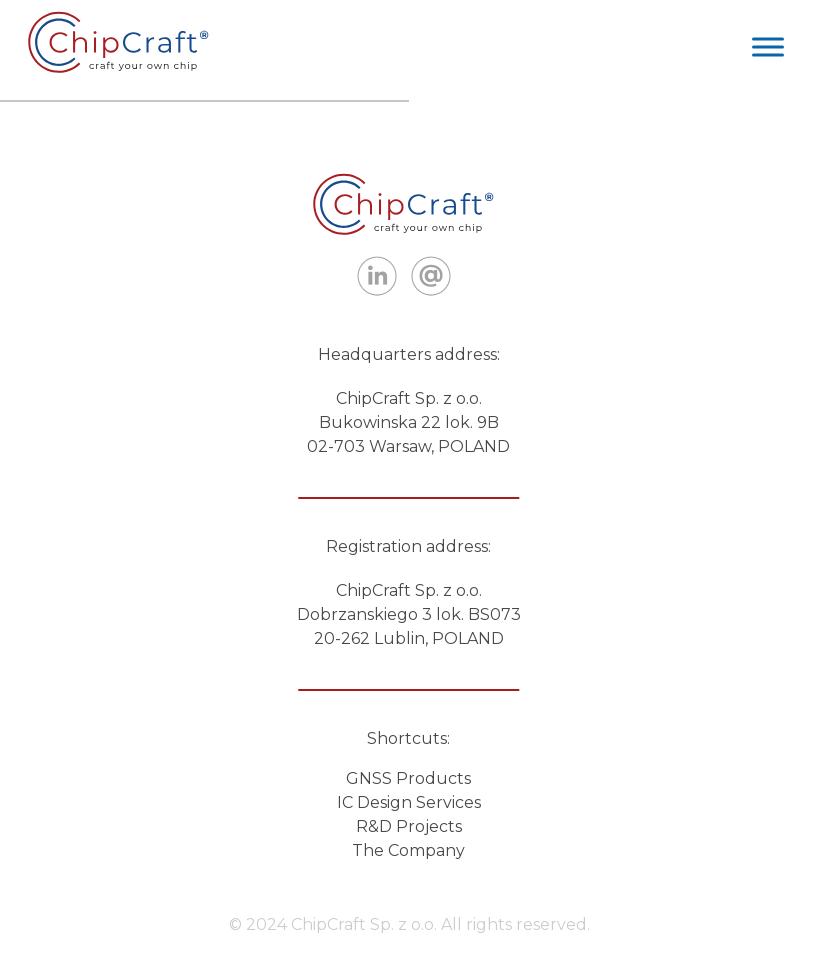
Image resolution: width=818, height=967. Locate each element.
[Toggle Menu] (768, 46)
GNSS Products (408, 778)
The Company (408, 850)
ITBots (124, 42)
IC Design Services (409, 802)
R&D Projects (409, 826)
